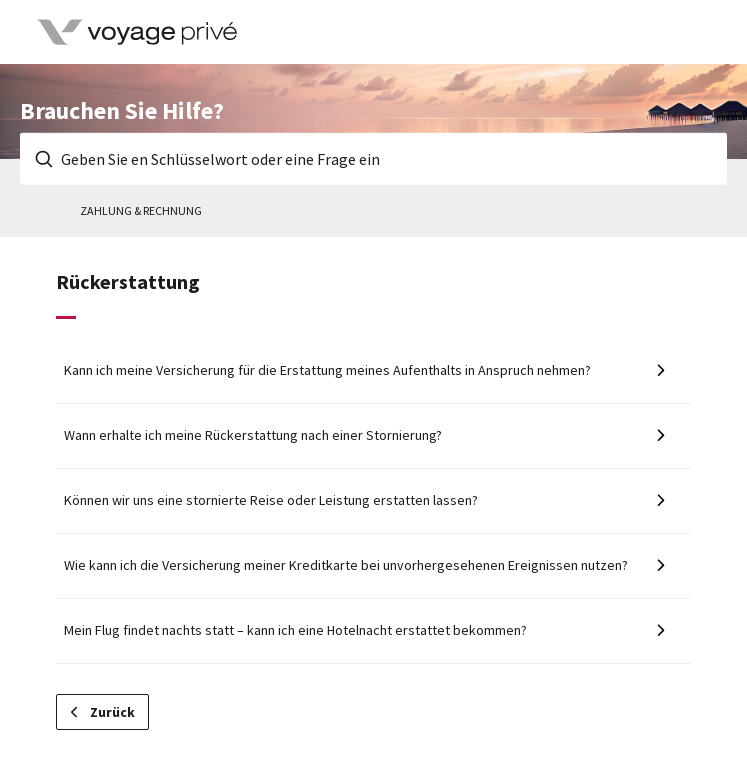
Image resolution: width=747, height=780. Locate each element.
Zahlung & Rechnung (141, 210)
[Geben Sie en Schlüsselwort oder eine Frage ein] (373, 159)
